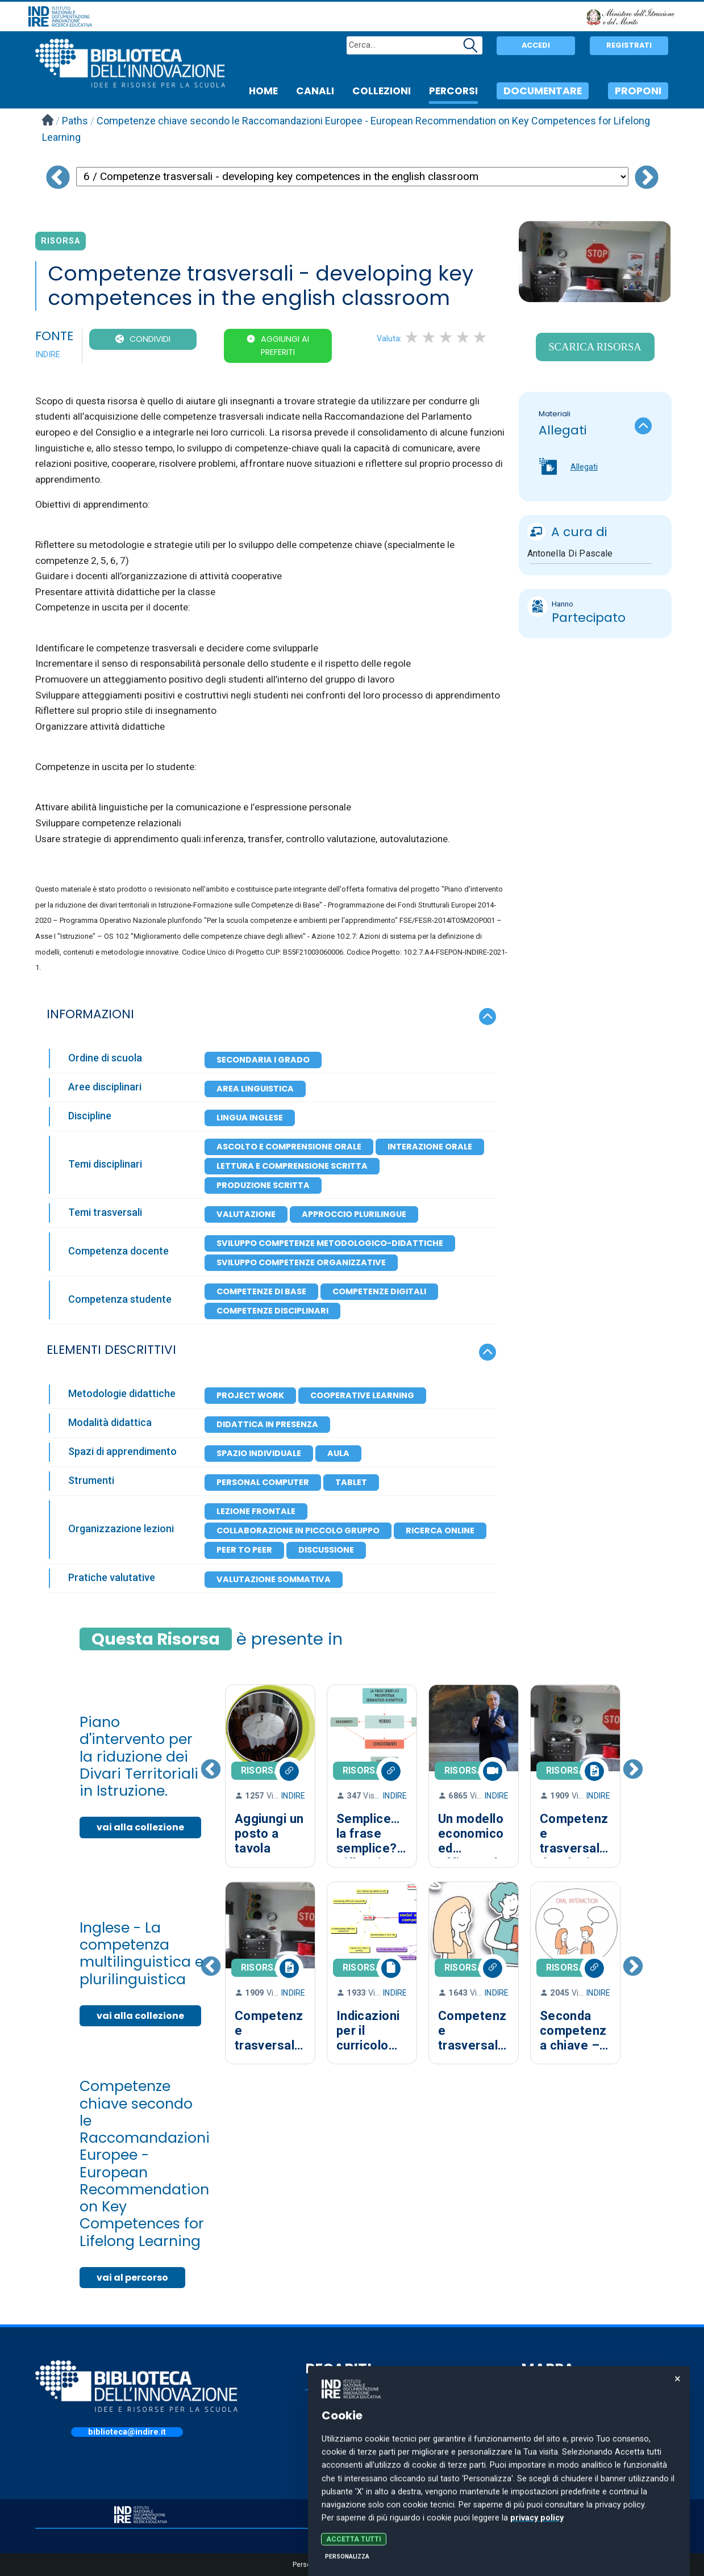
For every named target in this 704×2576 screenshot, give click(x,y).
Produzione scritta (263, 1185)
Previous (210, 1776)
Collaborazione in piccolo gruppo (298, 1530)
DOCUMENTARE (542, 91)
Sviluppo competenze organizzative (301, 1262)
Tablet (351, 1482)
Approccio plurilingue (354, 1214)
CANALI (315, 91)
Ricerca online (440, 1530)
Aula (338, 1453)
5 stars (480, 337)
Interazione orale (430, 1146)
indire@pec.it (351, 2474)
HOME (263, 91)
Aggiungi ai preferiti (285, 345)
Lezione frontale (255, 1511)
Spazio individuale (258, 1453)
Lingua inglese (249, 1117)
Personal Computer (262, 1482)
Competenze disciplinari (272, 1310)
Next (633, 1776)
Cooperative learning (362, 1395)
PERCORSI (453, 91)
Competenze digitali (379, 1291)
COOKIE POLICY (564, 2512)
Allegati (584, 466)
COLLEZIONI (381, 91)
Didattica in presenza (267, 1424)
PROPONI (638, 91)
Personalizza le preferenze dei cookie (352, 2565)
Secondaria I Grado (263, 1059)
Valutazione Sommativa (273, 1579)
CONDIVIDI (150, 339)
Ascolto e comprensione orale (288, 1146)
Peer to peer (244, 1549)
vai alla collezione (140, 1827)
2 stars (429, 337)
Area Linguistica (255, 1088)
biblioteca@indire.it (127, 2432)
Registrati (629, 45)
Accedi (536, 45)
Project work (250, 1395)
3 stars (446, 337)
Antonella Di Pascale (570, 553)
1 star (412, 337)
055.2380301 (352, 2448)
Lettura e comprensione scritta (292, 1166)
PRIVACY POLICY (352, 2512)
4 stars (463, 337)
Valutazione (246, 1214)
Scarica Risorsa (594, 347)
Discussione (326, 1549)
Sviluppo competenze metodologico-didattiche (329, 1243)
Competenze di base (261, 1291)
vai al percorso (132, 2277)
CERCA (546, 2431)
